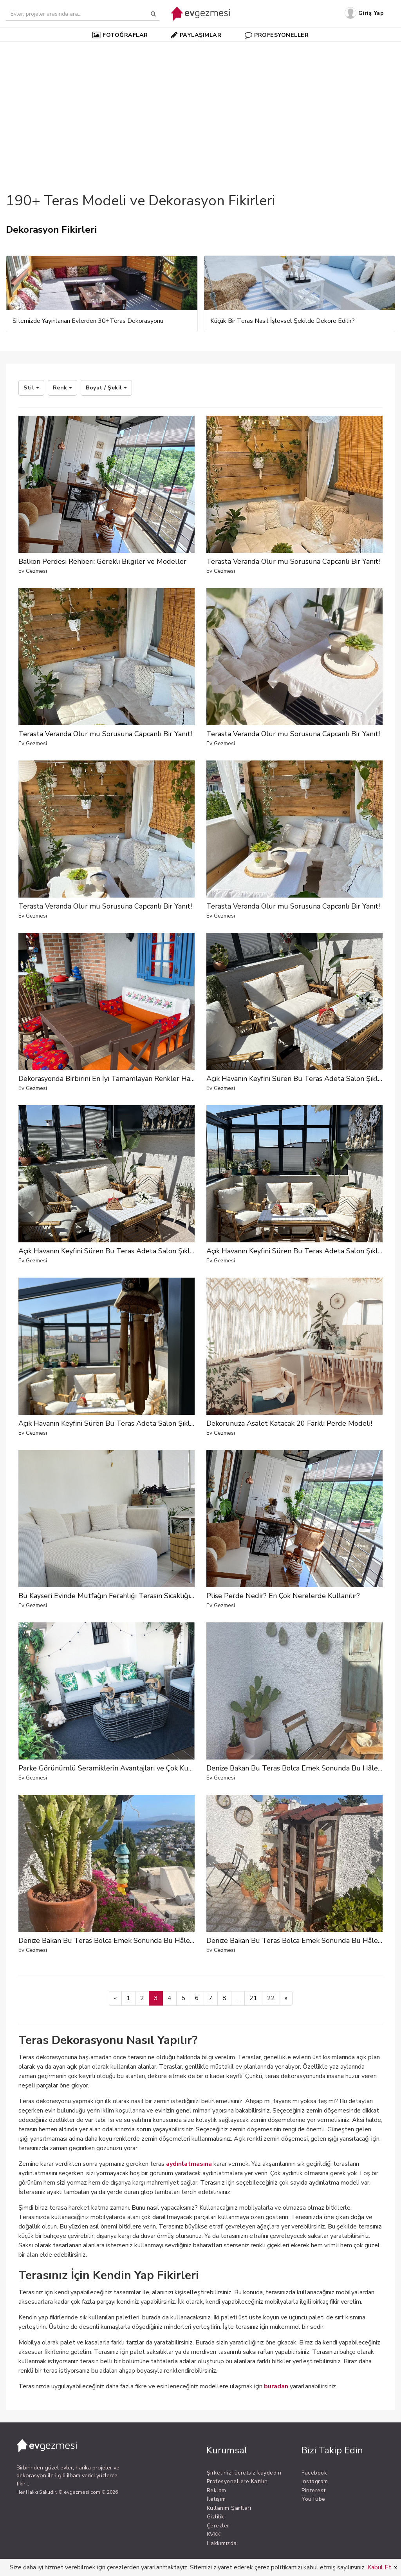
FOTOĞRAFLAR (120, 35)
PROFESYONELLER (277, 35)
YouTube (313, 2499)
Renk (62, 387)
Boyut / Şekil (106, 387)
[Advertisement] (200, 103)
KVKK (214, 2534)
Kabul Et (379, 2567)
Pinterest (314, 2490)
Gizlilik (215, 2516)
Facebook (314, 2472)
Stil (31, 387)
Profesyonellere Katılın (237, 2481)
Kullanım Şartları (229, 2508)
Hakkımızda (222, 2543)
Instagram (315, 2481)
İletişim (216, 2499)
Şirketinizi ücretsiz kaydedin (244, 2472)
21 (253, 1998)
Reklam (216, 2490)
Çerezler (218, 2525)
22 (271, 1998)
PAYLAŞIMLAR (196, 35)
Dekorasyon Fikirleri (51, 229)
